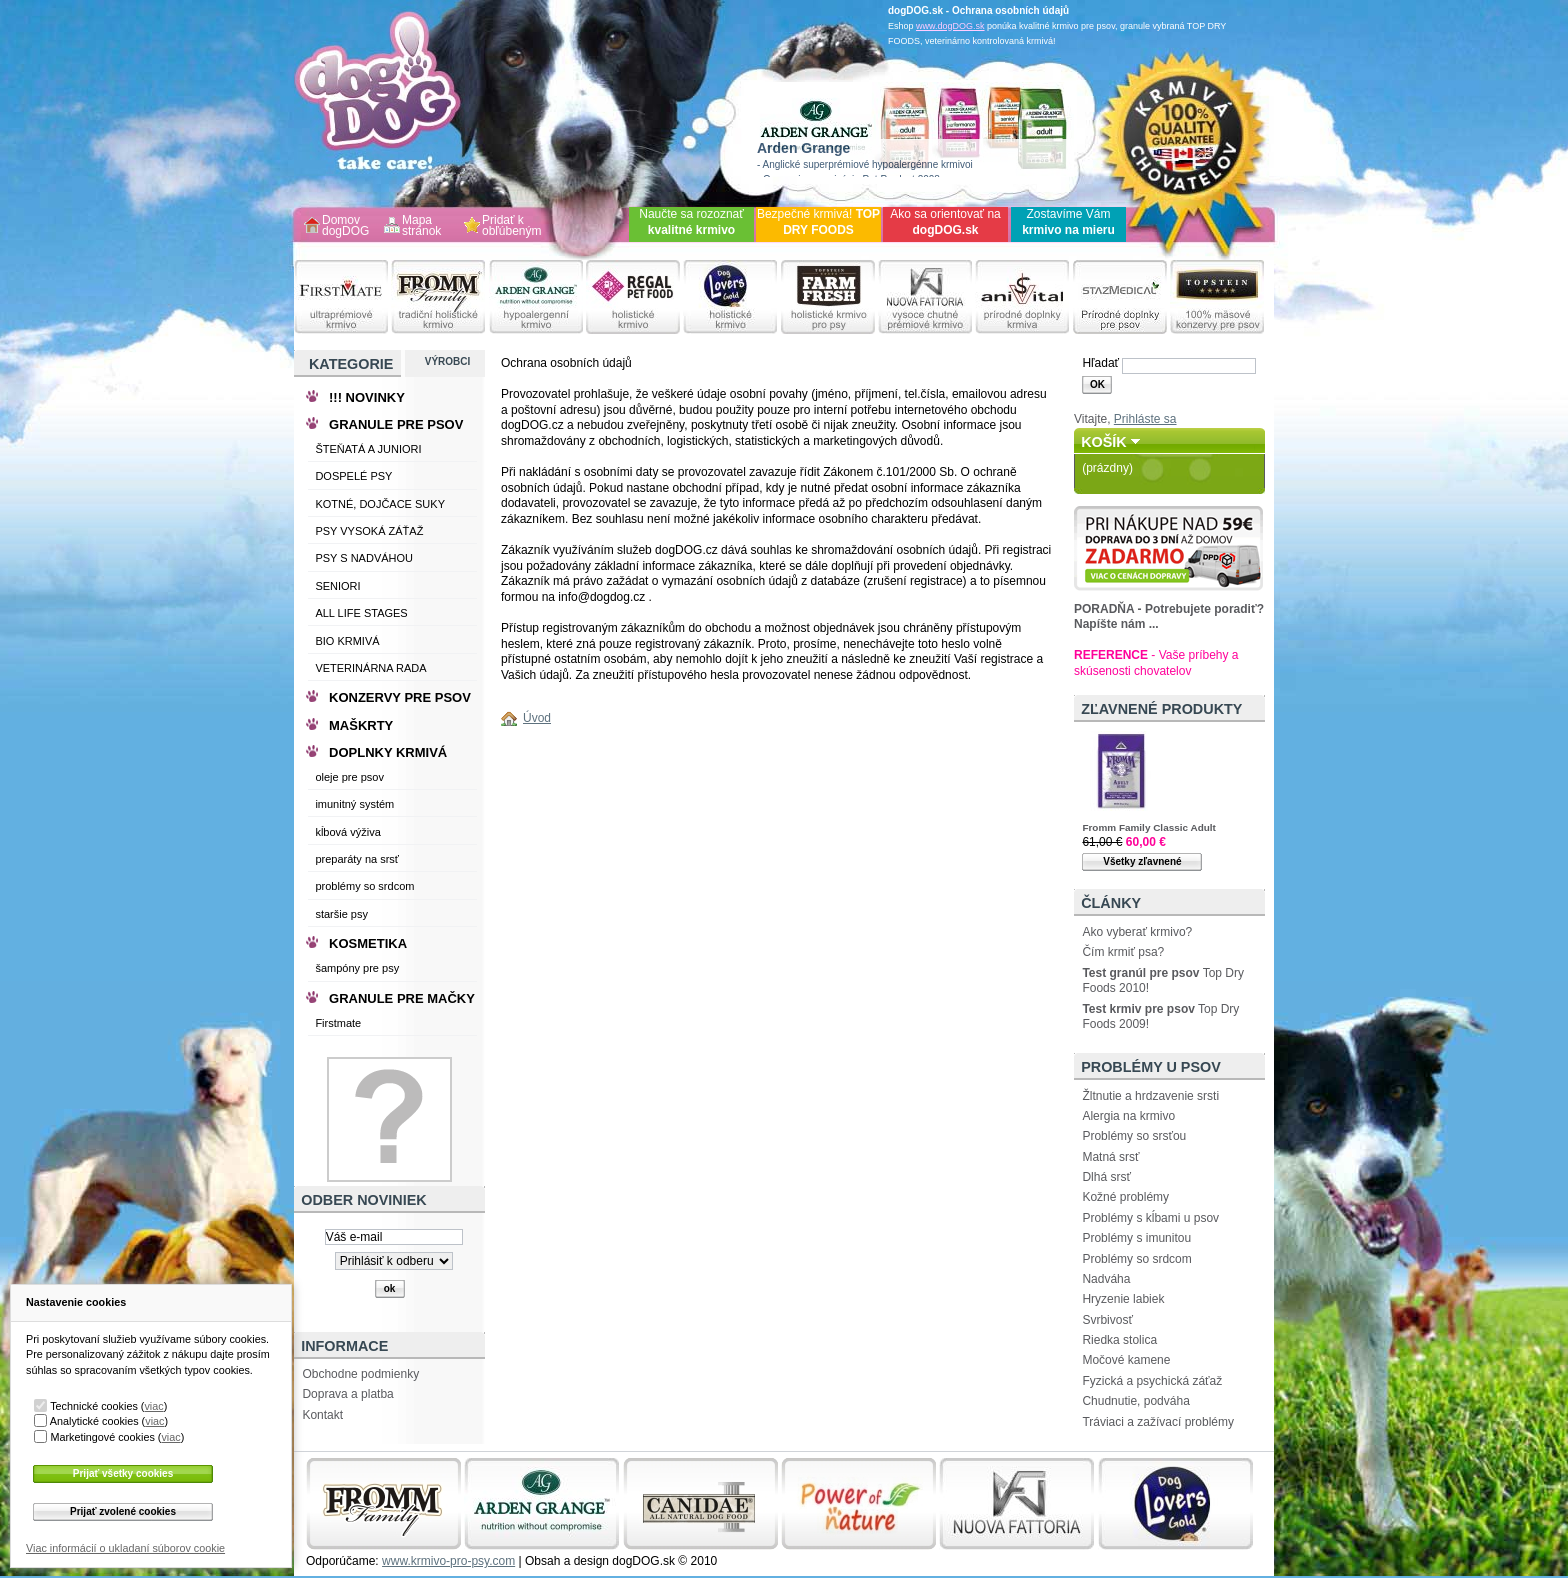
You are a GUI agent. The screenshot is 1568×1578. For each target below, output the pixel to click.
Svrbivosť (1107, 1320)
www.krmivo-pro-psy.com (448, 1561)
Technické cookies (94, 1406)
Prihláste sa (1145, 419)
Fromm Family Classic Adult (1148, 827)
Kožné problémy (1125, 1197)
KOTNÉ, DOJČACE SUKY (380, 504)
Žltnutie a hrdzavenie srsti (1150, 1096)
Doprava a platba (347, 1394)
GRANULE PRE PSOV (396, 424)
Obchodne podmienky (360, 1374)
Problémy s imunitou (1136, 1238)
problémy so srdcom (364, 886)
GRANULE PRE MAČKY (402, 998)
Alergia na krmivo (1128, 1116)
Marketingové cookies (102, 1437)
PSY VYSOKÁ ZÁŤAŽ (369, 531)
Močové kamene (1126, 1360)
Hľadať (1100, 363)
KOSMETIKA (368, 943)
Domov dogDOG (345, 226)
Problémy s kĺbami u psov (1150, 1218)
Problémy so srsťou (1134, 1136)
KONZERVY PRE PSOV (400, 697)
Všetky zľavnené (1142, 861)
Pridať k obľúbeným (512, 226)
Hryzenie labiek (1123, 1299)
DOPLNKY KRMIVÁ (388, 752)
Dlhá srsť (1106, 1177)
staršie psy (341, 914)
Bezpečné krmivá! (818, 222)
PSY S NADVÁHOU (364, 558)
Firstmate (338, 1023)
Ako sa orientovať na (945, 222)
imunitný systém (354, 804)
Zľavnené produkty (1161, 709)
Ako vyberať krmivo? (1137, 932)
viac (153, 1406)
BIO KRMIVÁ (347, 641)
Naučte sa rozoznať (691, 222)
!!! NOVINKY (367, 397)
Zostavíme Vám (1068, 222)
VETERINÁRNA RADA (370, 668)
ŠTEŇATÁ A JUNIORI (368, 449)
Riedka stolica (1119, 1340)
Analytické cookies (94, 1421)
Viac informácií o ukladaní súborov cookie (125, 1548)
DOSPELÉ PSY (353, 476)
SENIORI (337, 586)
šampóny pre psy (357, 968)
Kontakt (322, 1415)
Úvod (537, 718)
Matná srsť (1110, 1157)
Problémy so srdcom (1136, 1259)
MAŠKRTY (361, 725)
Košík (1104, 442)
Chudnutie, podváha (1135, 1401)
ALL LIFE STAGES (361, 613)
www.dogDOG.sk (950, 26)
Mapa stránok (421, 226)
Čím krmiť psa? (1123, 952)
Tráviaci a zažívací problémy (1158, 1422)
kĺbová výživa (347, 832)
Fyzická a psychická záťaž (1152, 1381)
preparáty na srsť (357, 859)
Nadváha (1106, 1279)
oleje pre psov (349, 777)
